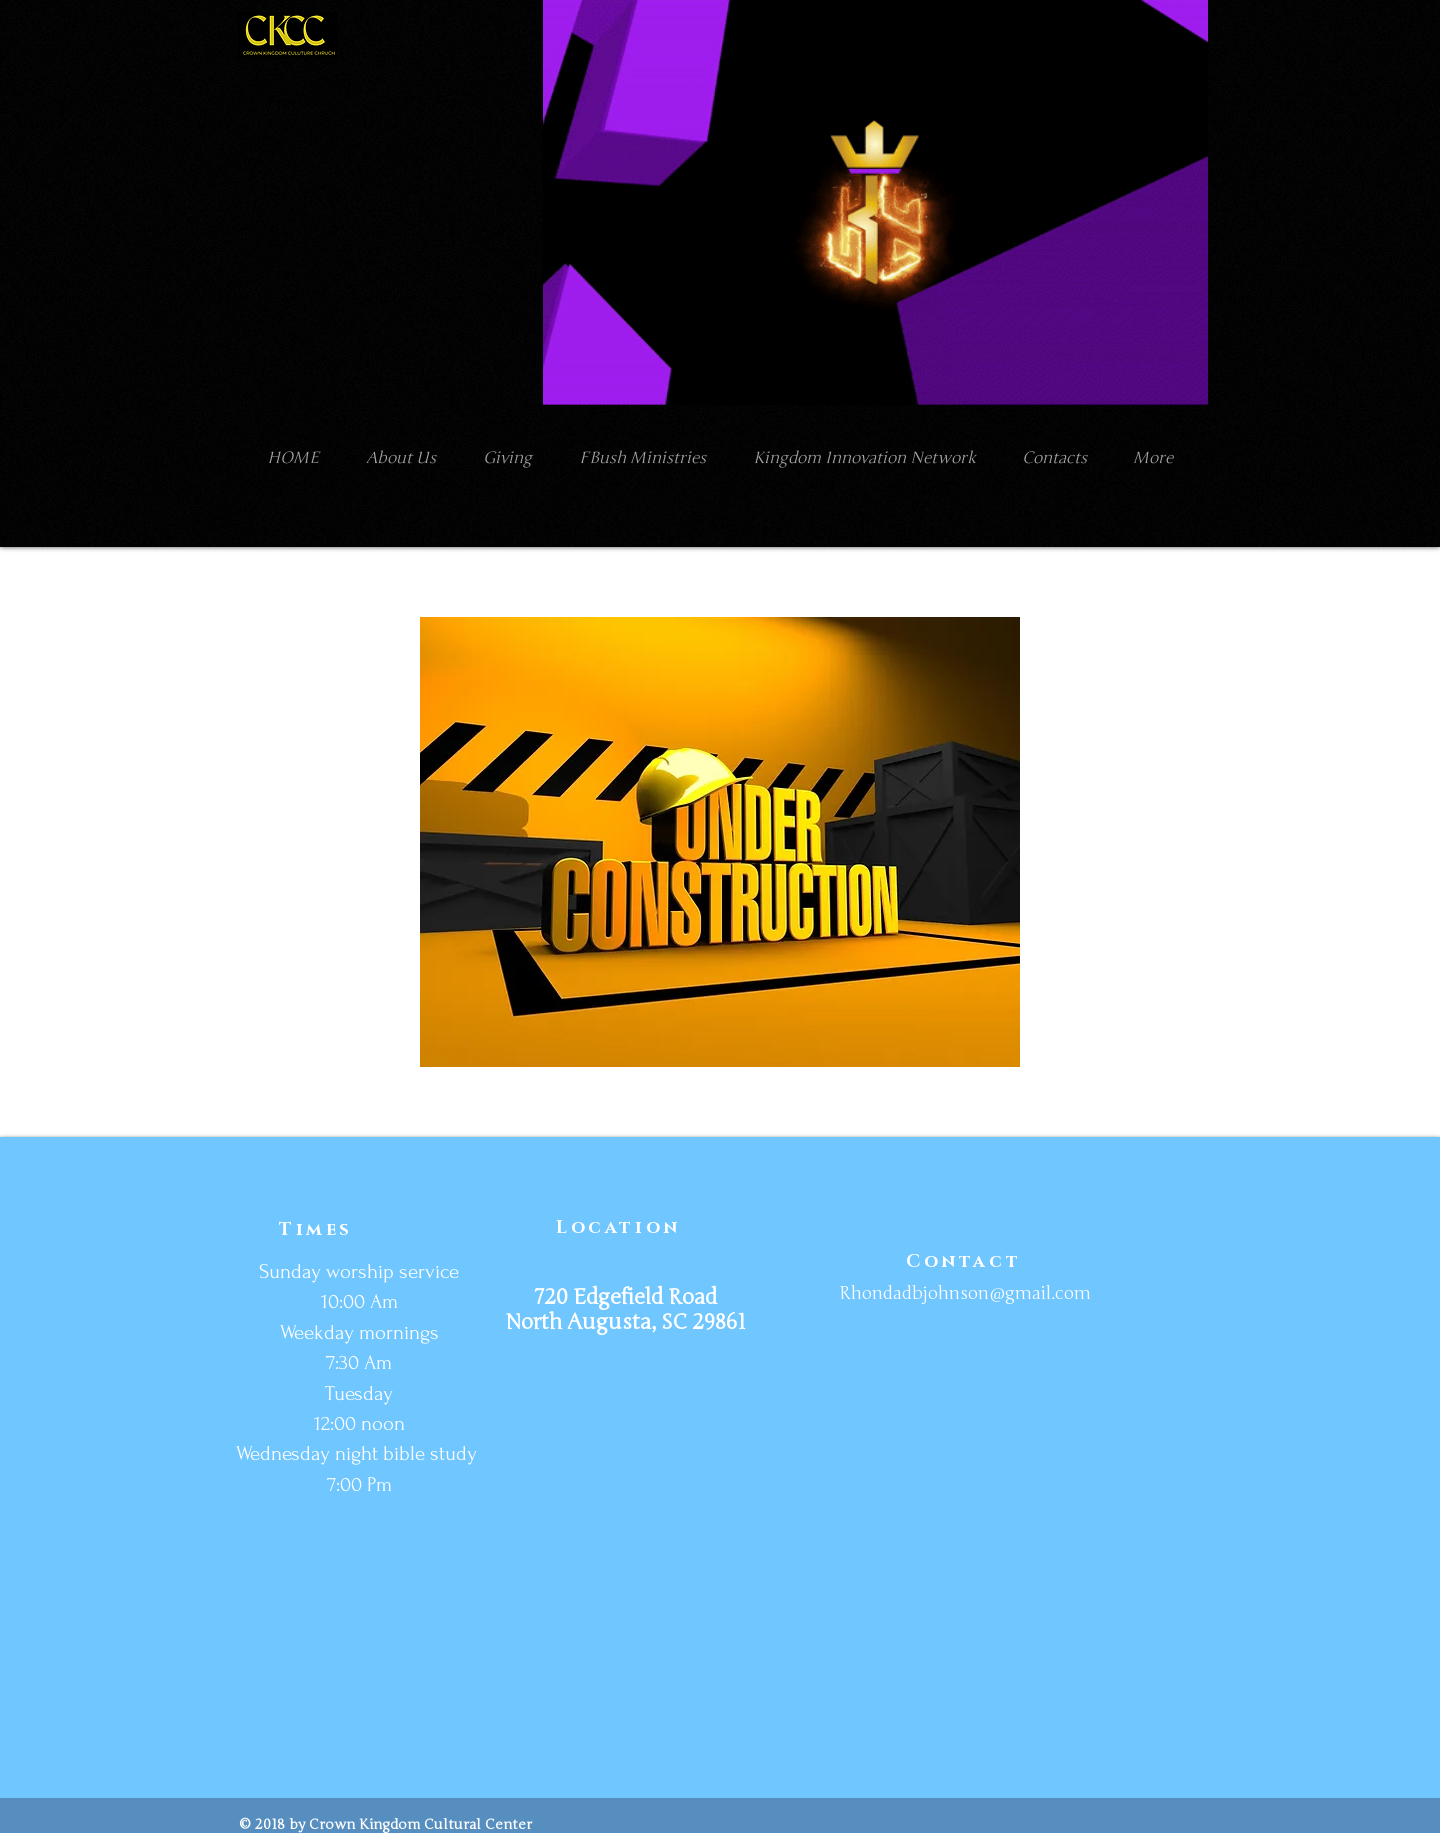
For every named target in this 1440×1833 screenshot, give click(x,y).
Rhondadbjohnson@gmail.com (965, 1293)
